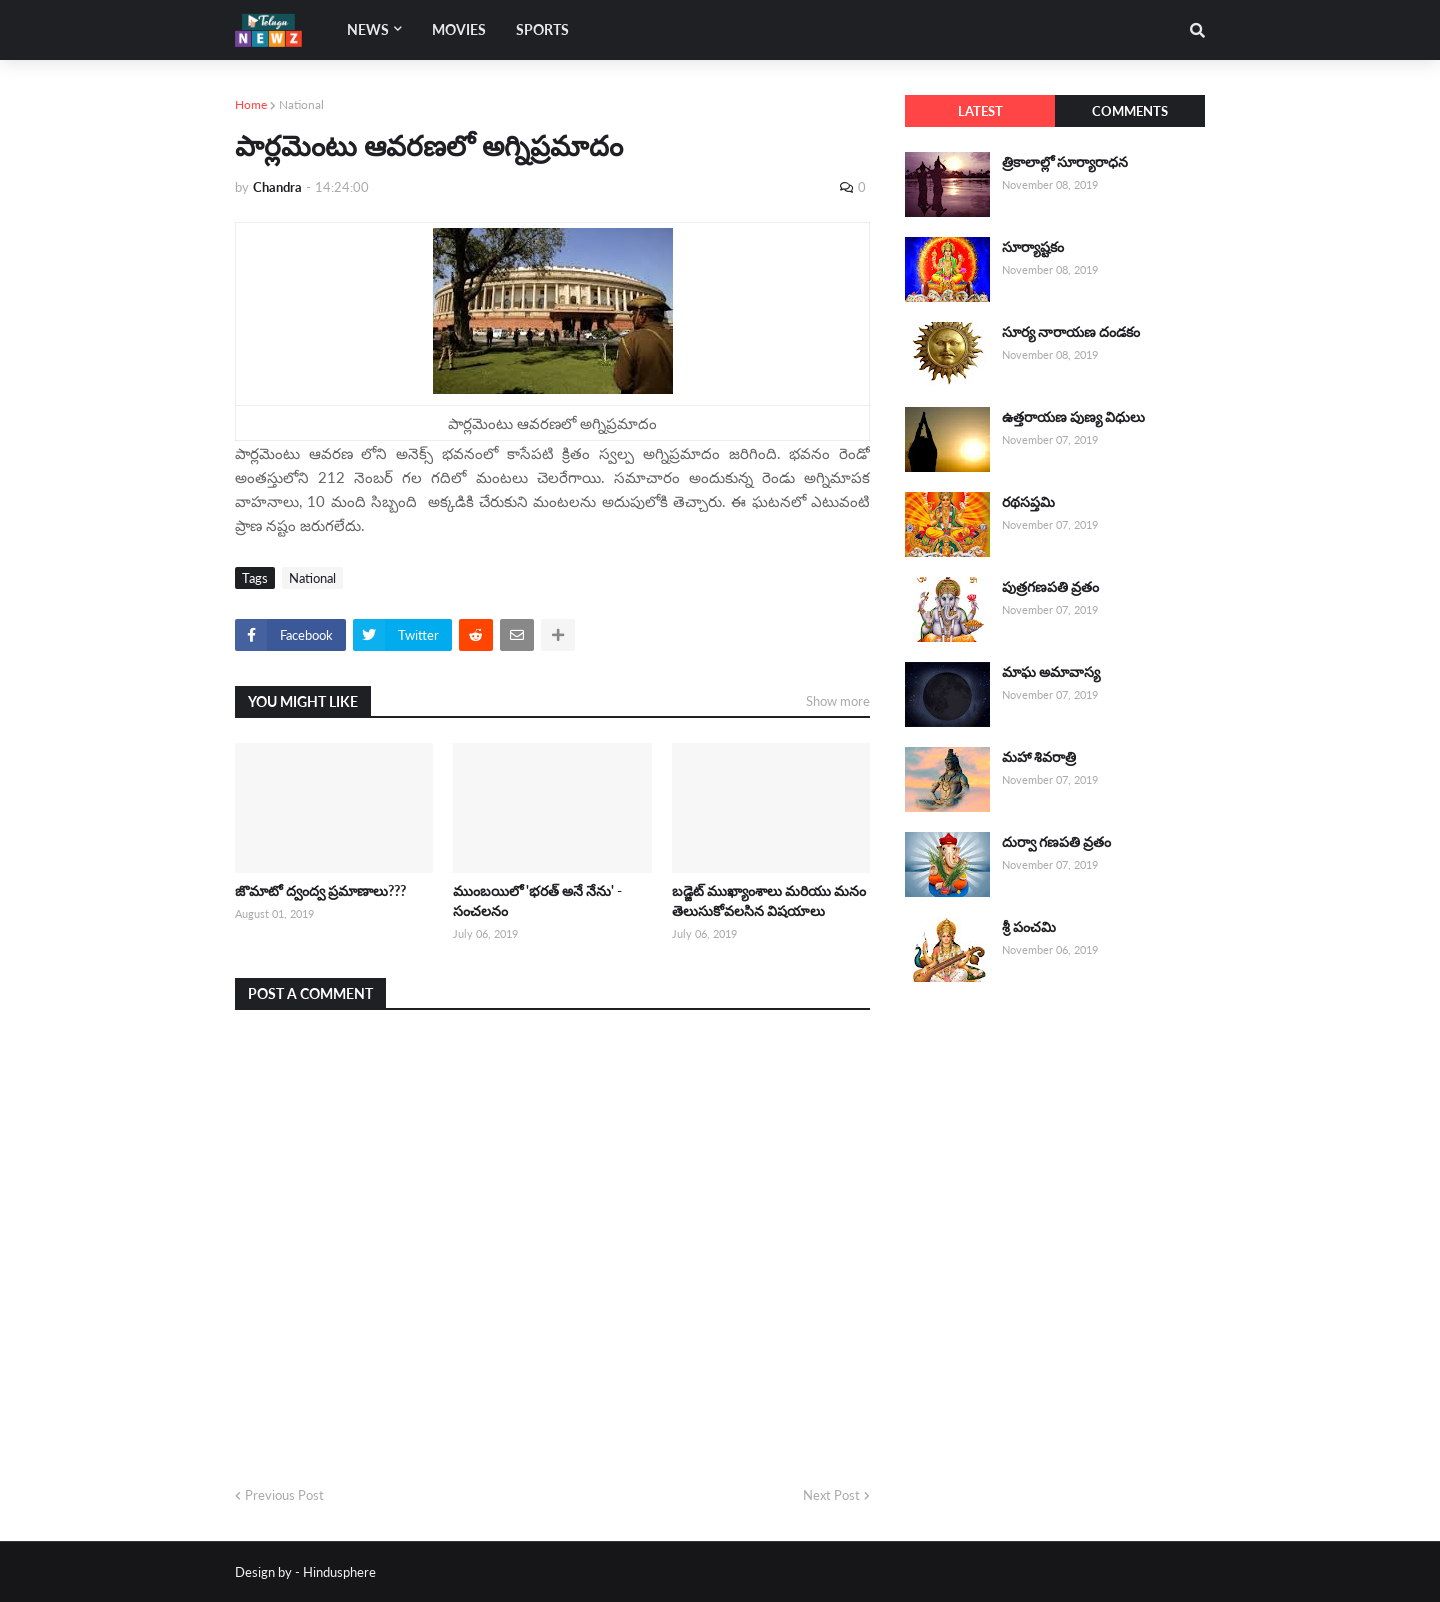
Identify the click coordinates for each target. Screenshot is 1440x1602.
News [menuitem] (368, 29)
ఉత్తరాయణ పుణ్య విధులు (1073, 416)
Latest (980, 111)
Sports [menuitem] (542, 29)
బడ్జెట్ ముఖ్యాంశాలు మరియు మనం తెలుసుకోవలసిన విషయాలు (769, 900)
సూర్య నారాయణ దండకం (1071, 331)
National (301, 104)
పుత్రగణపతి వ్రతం (1050, 586)
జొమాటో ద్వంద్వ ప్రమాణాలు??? (320, 890)
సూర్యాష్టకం (1033, 246)
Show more (838, 701)
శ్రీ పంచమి (1029, 926)
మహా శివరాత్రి (1039, 756)
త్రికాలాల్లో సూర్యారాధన (1065, 161)
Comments (1130, 111)
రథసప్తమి (1028, 501)
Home (251, 104)
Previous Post (284, 1495)
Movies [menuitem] (459, 29)
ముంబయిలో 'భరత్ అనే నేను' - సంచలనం (537, 900)
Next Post (831, 1495)
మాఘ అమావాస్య (1051, 671)
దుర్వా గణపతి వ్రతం (1056, 841)
